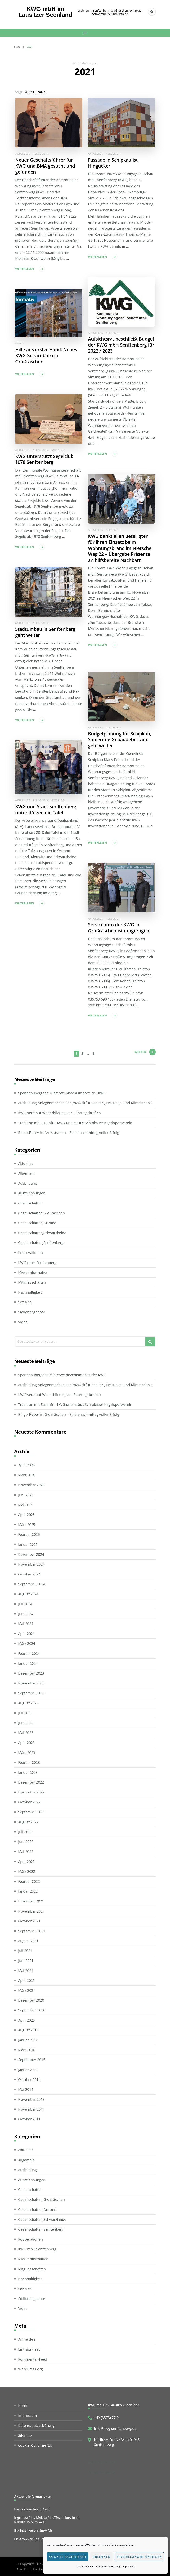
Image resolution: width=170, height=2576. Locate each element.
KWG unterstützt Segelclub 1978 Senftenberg (45, 459)
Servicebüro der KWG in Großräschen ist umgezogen (120, 928)
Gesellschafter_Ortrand (37, 1222)
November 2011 (31, 2109)
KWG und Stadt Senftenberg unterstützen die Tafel (47, 809)
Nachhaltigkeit (30, 1292)
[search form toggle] (152, 12)
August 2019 (28, 2030)
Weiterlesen (24, 269)
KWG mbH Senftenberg (37, 1262)
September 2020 (31, 2010)
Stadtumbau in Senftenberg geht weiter (46, 632)
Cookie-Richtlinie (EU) (35, 2445)
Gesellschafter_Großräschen (41, 1213)
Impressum (129, 2566)
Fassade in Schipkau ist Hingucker (114, 163)
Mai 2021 (25, 1970)
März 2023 (26, 1752)
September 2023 (31, 1693)
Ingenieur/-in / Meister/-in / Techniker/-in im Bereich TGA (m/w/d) (47, 2520)
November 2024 (31, 1564)
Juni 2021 (25, 1960)
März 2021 (26, 1990)
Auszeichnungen (31, 1193)
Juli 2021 (25, 1950)
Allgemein (41, 153)
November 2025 (31, 1484)
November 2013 (31, 2099)
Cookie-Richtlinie (85, 2566)
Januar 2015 (28, 2069)
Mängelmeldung (101, 2472)
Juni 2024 (25, 1613)
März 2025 (26, 1524)
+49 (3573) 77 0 (106, 2417)
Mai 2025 (25, 1504)
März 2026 (26, 1475)
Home (23, 2405)
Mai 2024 (25, 1623)
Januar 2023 (28, 1772)
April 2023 (26, 1742)
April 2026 (26, 1465)
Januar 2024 (28, 1663)
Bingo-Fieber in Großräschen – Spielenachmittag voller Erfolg (68, 1132)
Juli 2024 (25, 1604)
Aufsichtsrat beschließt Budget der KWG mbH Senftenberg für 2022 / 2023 (119, 345)
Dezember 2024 (31, 1554)
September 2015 (31, 2059)
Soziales (57, 450)
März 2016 (26, 2049)
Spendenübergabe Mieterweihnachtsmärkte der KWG (62, 1093)
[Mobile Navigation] (85, 33)
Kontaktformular (101, 2462)
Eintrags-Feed (29, 2349)
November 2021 (31, 1911)
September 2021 (31, 1931)
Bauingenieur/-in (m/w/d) (33, 2530)
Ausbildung (27, 1183)
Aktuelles (22, 153)
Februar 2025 (29, 1534)
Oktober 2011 (29, 2119)
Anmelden (26, 2339)
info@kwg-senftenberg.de (115, 2428)
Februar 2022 (29, 1881)
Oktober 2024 (29, 1574)
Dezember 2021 (31, 1901)
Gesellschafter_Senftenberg (40, 1242)
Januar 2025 (28, 1544)
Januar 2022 (28, 1891)
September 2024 (31, 1584)
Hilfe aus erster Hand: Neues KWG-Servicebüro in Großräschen (48, 356)
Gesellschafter (30, 1203)
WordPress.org (30, 2369)
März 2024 (26, 1643)
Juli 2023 (25, 1713)
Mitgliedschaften (32, 1282)
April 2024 (26, 1633)
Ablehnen (102, 2557)
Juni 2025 (25, 1495)
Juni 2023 (25, 1722)
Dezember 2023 (31, 1673)
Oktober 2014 (29, 2079)
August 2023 (28, 1703)
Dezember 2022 (31, 1782)
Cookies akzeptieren (67, 2557)
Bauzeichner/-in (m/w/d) (32, 2509)
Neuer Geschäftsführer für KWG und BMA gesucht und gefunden (46, 166)
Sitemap (25, 2435)
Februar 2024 (29, 1653)
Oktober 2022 (29, 1802)
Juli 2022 (25, 1831)
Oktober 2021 (29, 1921)
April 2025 (26, 1514)
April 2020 (26, 2020)
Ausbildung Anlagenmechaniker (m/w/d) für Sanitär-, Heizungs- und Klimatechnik (85, 1102)
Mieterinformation (33, 1272)
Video (19, 343)
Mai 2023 (25, 1732)
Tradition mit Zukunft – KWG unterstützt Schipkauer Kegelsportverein (75, 1122)
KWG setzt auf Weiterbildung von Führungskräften (59, 1112)
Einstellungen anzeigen (139, 2557)
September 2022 (31, 1812)
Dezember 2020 (31, 2000)
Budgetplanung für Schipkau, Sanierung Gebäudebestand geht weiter (121, 740)
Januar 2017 (28, 2040)
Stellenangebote (31, 1312)
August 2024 (28, 1594)
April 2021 (26, 1980)
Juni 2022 (25, 1841)
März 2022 (26, 1871)
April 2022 (26, 1861)
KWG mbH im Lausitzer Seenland (45, 12)
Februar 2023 (29, 1762)
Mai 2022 (25, 1851)
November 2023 (31, 1683)
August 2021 (28, 1940)
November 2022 (31, 1792)
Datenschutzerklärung (108, 2566)
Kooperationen (30, 1252)
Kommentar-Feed (32, 2359)
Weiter (139, 1053)
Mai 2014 (25, 2089)
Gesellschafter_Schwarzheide (42, 1232)
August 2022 (28, 1822)
